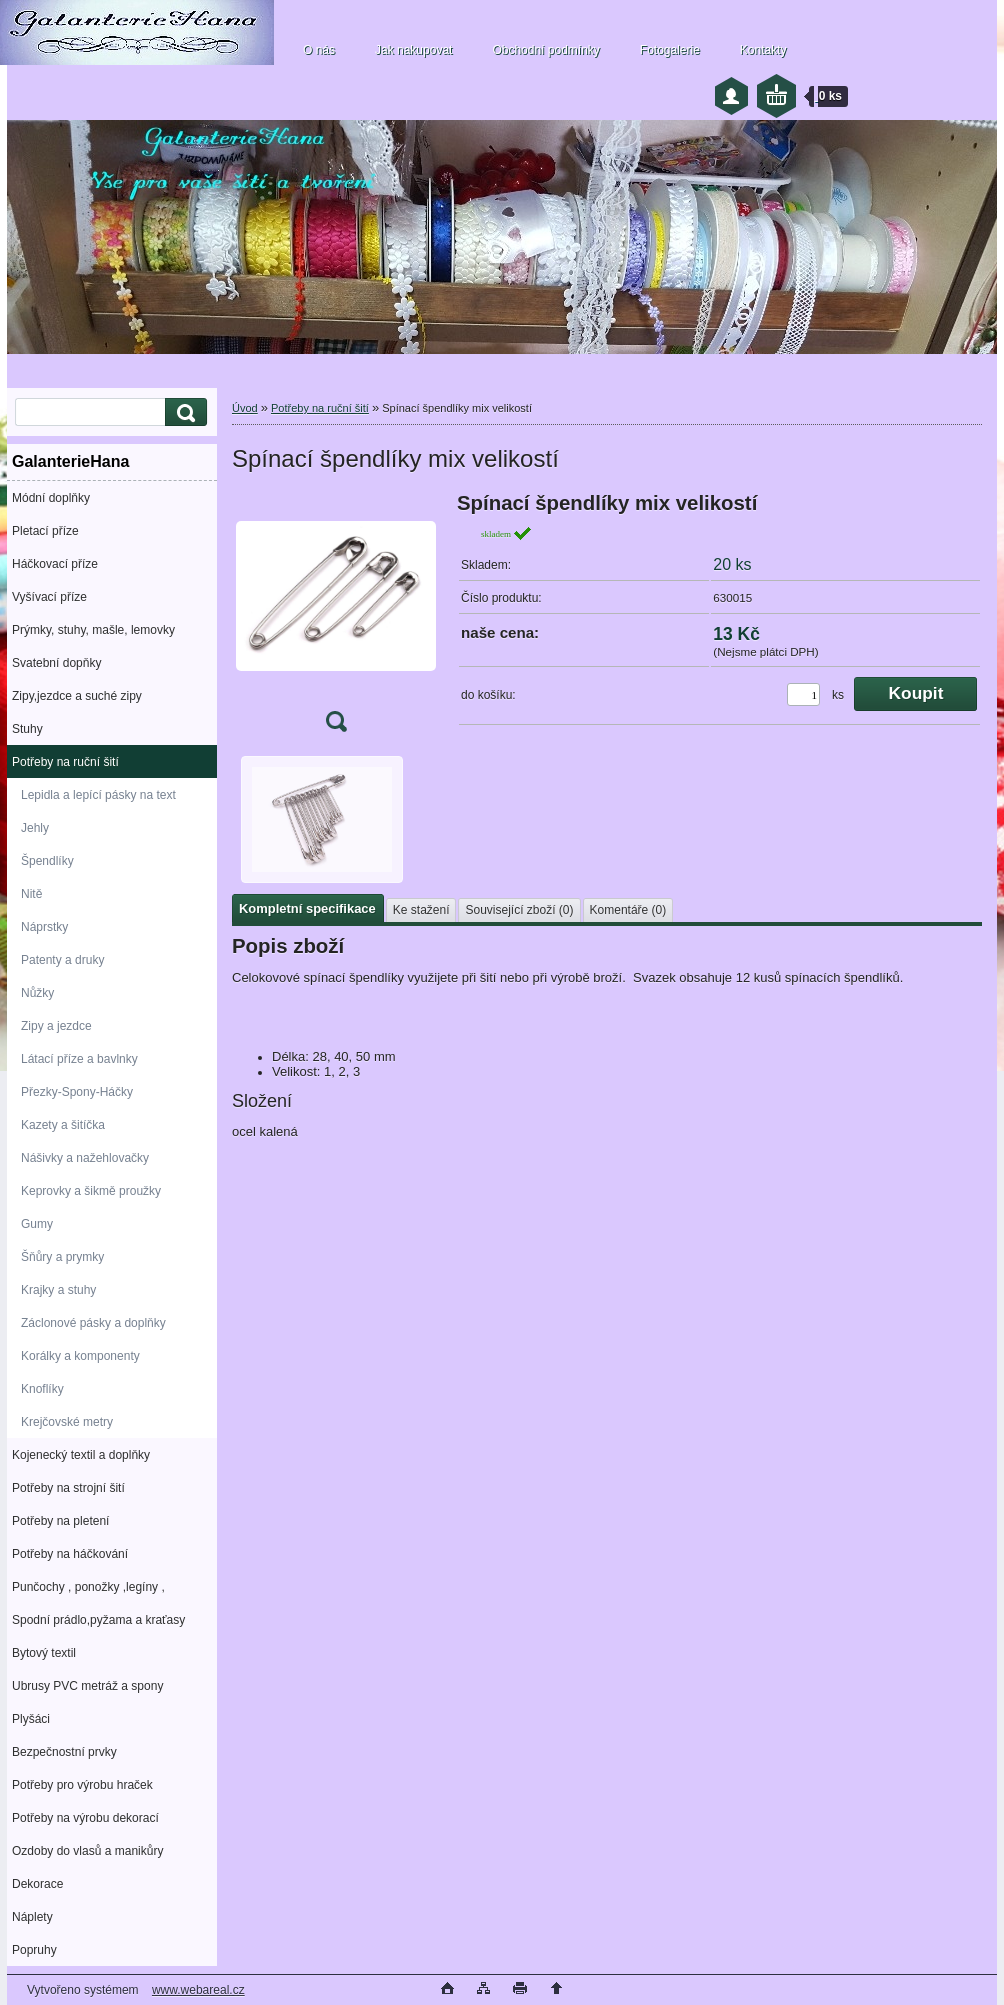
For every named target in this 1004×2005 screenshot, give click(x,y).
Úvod (245, 408)
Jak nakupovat (413, 50)
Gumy (37, 1224)
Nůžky (37, 993)
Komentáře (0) (628, 910)
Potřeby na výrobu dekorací (85, 1818)
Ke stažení (421, 910)
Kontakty (763, 50)
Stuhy (27, 729)
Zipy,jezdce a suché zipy (77, 696)
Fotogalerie (670, 50)
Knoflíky (42, 1389)
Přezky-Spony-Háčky (77, 1092)
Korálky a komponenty (80, 1356)
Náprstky (44, 927)
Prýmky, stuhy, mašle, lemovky (93, 630)
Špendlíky (47, 861)
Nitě (31, 894)
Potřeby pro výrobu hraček (82, 1785)
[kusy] (803, 694)
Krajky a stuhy (58, 1290)
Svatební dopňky (56, 663)
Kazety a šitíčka (63, 1125)
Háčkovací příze (55, 564)
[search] (183, 412)
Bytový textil (44, 1653)
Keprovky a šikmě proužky (91, 1191)
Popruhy (34, 1950)
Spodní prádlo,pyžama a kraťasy (98, 1620)
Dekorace (37, 1884)
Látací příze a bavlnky (79, 1059)
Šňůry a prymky (62, 1257)
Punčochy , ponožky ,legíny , (88, 1587)
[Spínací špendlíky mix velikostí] (336, 618)
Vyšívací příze (49, 597)
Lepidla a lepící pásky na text (98, 795)
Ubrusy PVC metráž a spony (87, 1686)
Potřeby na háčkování (70, 1554)
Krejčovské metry (67, 1422)
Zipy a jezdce (56, 1026)
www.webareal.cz (198, 1990)
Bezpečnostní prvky (64, 1752)
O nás (319, 50)
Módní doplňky (51, 498)
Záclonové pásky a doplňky (93, 1323)
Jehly (35, 828)
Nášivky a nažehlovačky (85, 1158)
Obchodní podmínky (545, 50)
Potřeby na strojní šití (68, 1488)
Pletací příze (45, 531)
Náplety (32, 1917)
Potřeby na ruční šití (65, 762)
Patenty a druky (62, 960)
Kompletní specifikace (307, 908)
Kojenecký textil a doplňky (81, 1455)
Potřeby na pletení (60, 1521)
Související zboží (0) (519, 910)
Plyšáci (31, 1719)
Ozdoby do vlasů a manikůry (87, 1851)
